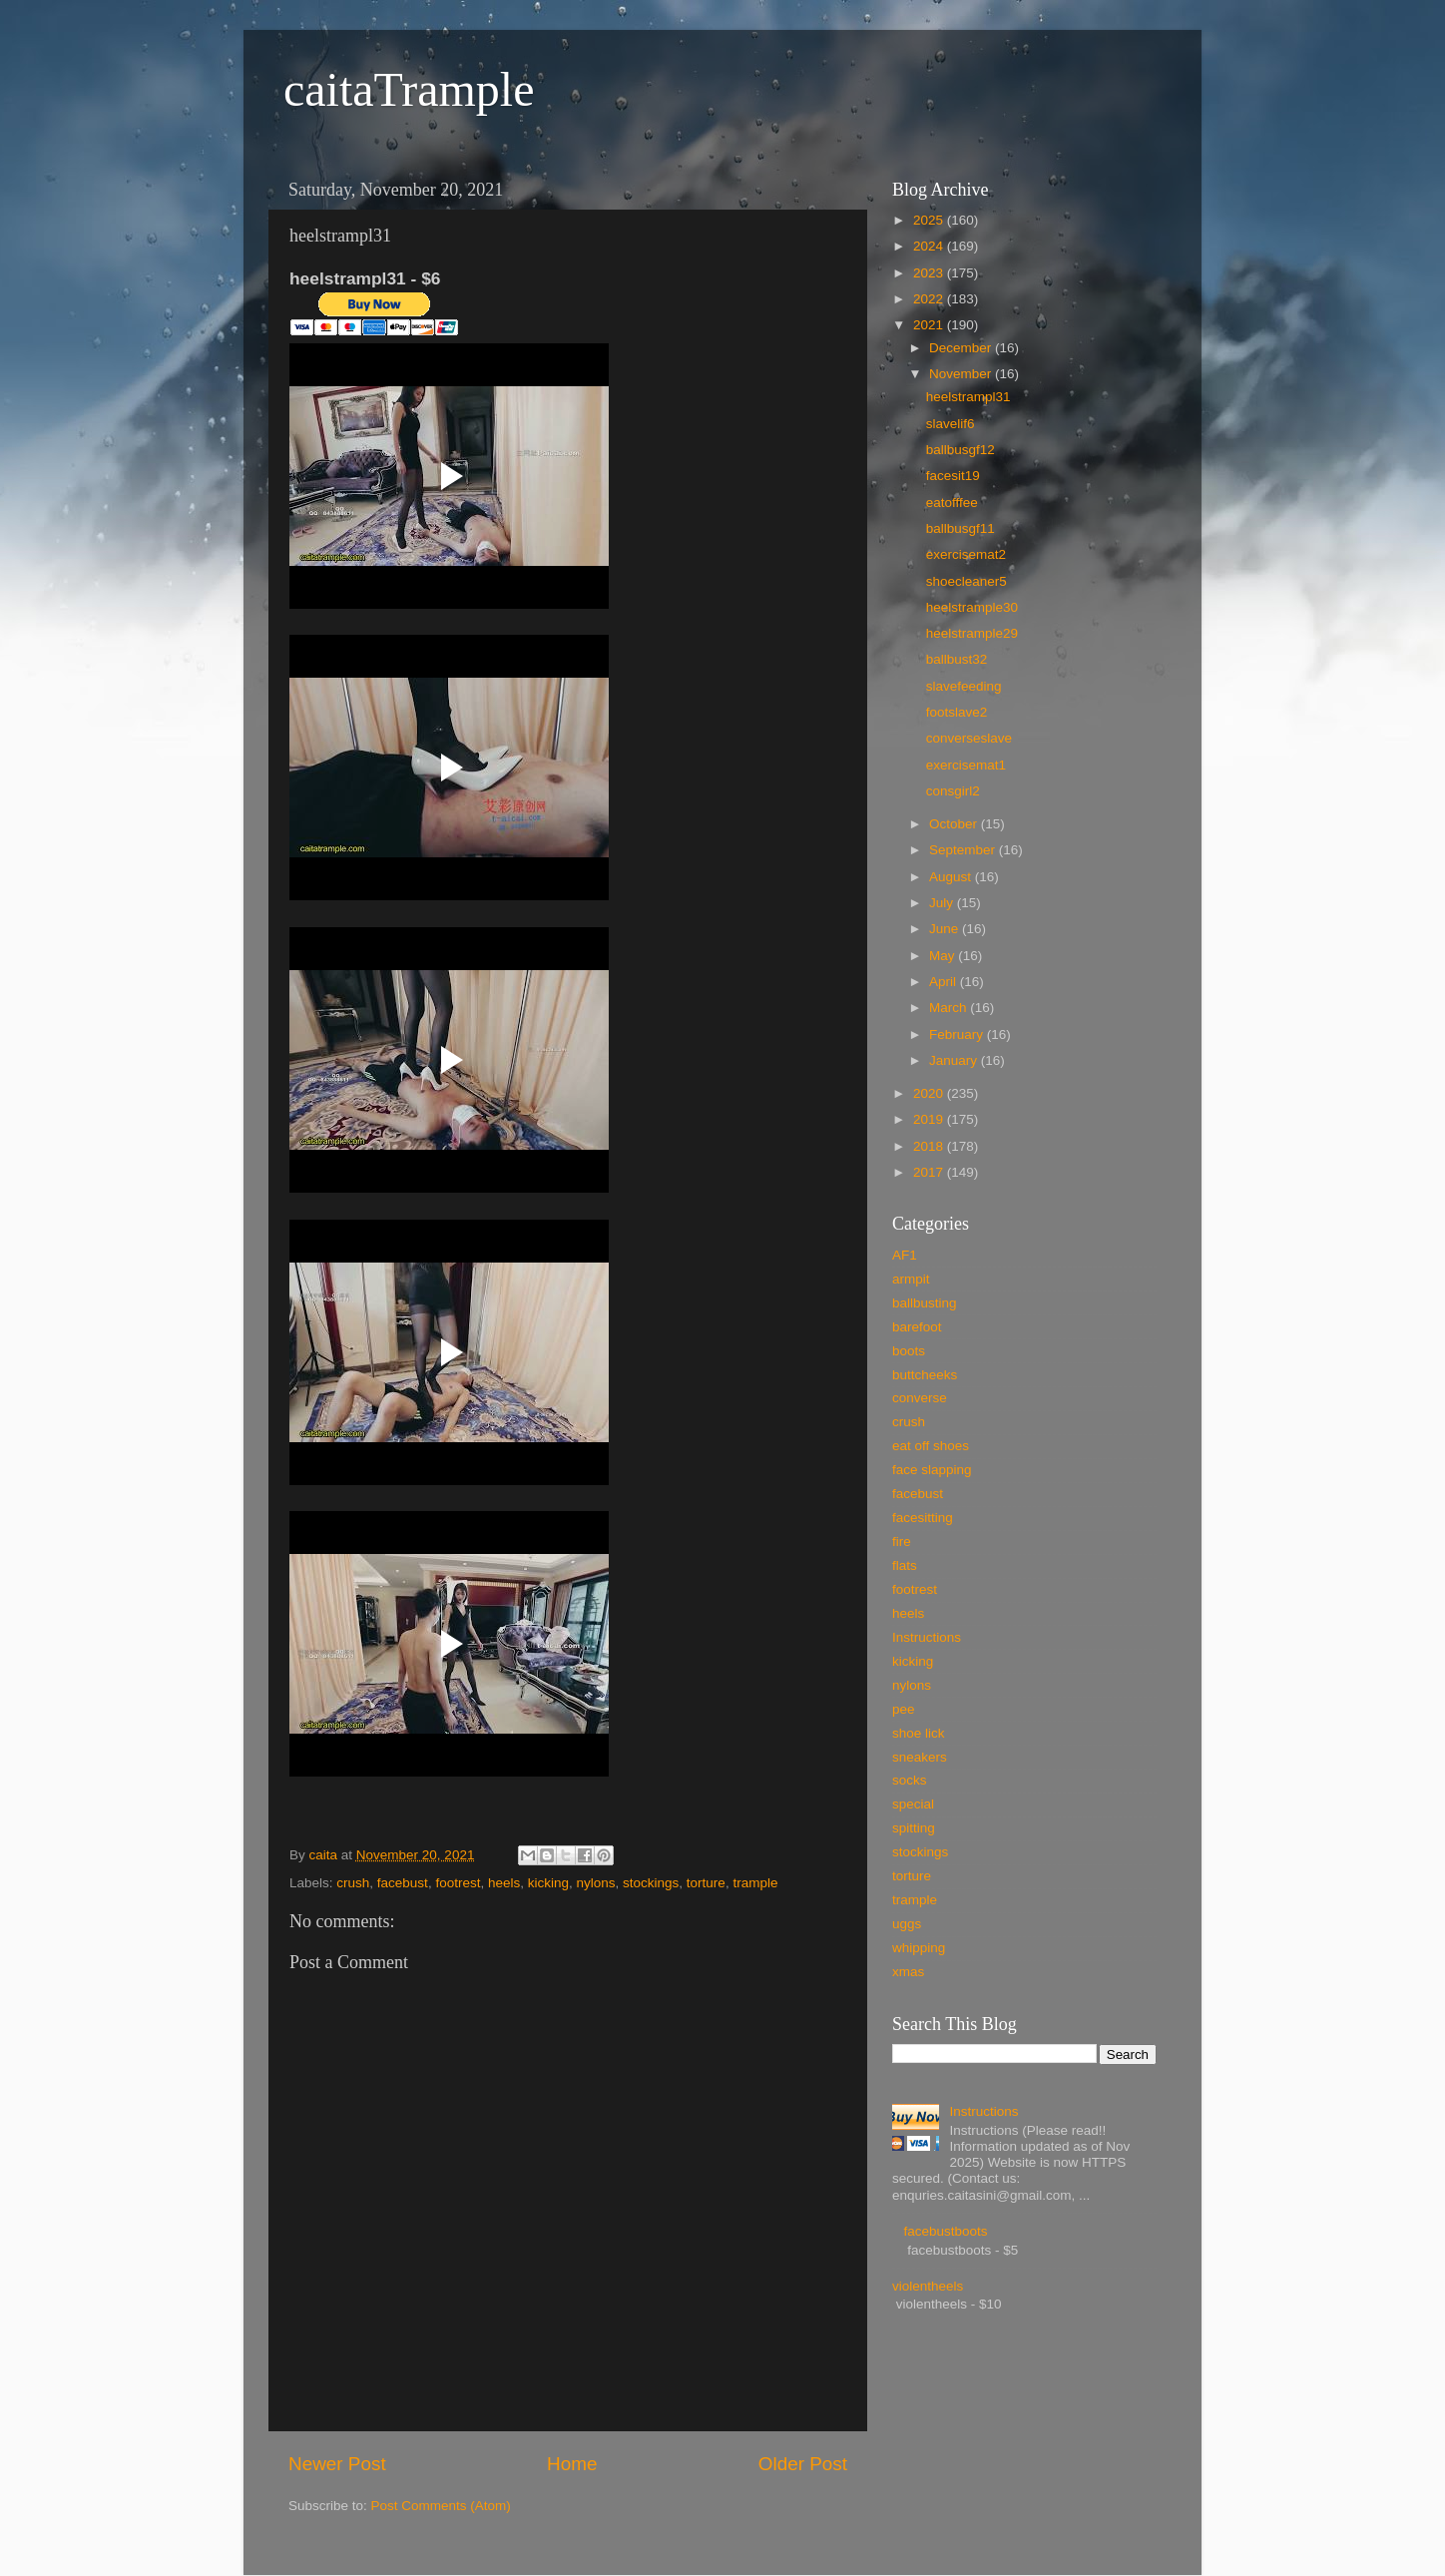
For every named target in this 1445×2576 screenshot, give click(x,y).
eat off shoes (930, 1445)
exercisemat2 (966, 554)
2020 (930, 1093)
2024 (930, 246)
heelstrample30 (972, 607)
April (944, 981)
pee (903, 1709)
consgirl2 (953, 790)
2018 (930, 1146)
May (943, 955)
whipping (918, 1947)
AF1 (904, 1255)
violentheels (927, 2286)
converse (919, 1397)
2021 (930, 324)
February (958, 1034)
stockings (651, 1882)
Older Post (802, 2463)
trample (754, 1882)
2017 (930, 1172)
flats (904, 1565)
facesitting (922, 1517)
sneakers (919, 1757)
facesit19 (953, 475)
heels (504, 1882)
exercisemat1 (966, 765)
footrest (457, 1882)
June (945, 928)
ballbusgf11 (960, 528)
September (964, 849)
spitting (913, 1827)
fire (901, 1541)
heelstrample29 (972, 633)
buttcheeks (924, 1374)
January (955, 1060)
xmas (908, 1971)
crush (352, 1882)
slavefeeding (964, 686)
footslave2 (957, 712)
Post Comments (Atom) (441, 2505)
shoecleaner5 (966, 581)
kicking (548, 1882)
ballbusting (924, 1302)
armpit (911, 1279)
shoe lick (918, 1733)
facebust (402, 1882)
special (913, 1804)
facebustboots (945, 2231)
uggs (906, 1923)
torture (706, 1882)
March (949, 1007)
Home (572, 2463)
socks (909, 1780)
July (943, 902)
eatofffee (952, 502)
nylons (596, 1882)
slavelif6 (950, 423)
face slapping (932, 1469)
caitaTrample (408, 89)
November (962, 373)
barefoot (917, 1326)
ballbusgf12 (960, 449)
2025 (930, 220)
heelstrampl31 (968, 396)
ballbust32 (957, 659)
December (962, 347)
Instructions (926, 1637)
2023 (930, 272)
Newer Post (337, 2463)
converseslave (969, 738)
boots (908, 1350)
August (952, 876)
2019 (930, 1119)
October (955, 823)
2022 (930, 298)
